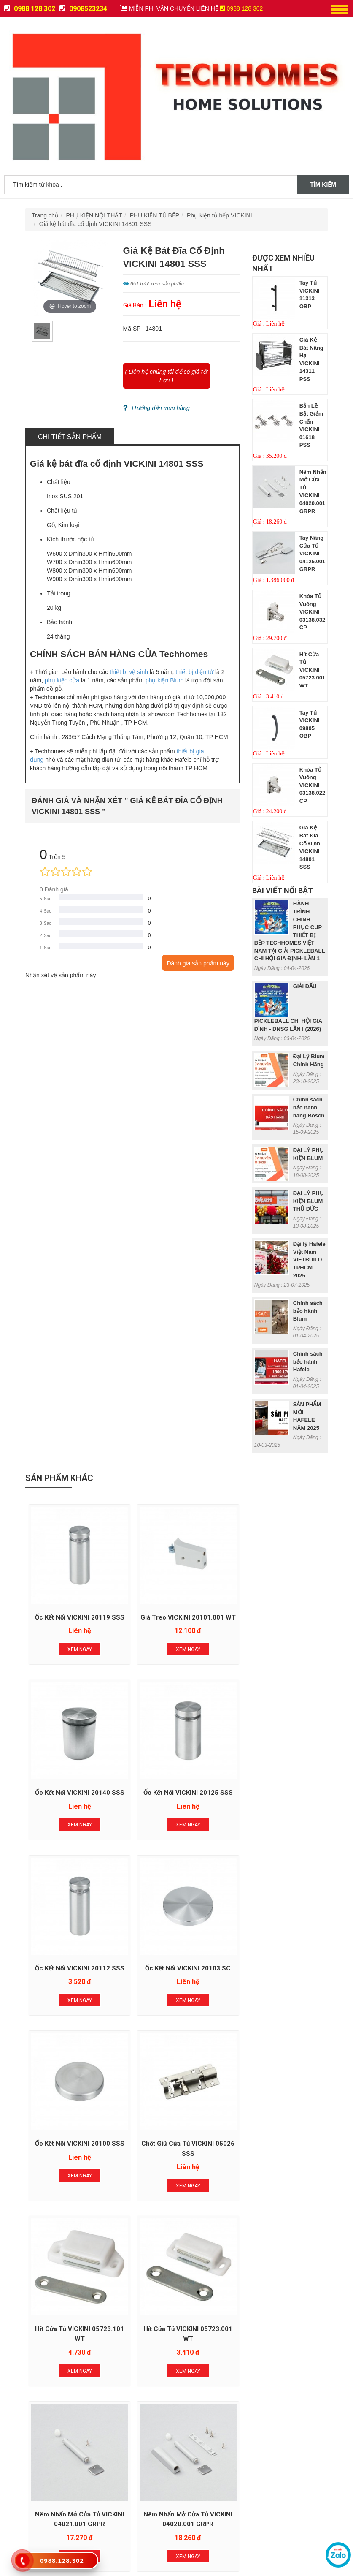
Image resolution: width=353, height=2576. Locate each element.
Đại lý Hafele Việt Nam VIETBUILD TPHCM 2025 (309, 1259)
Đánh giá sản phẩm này (198, 963)
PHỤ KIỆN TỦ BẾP (154, 215)
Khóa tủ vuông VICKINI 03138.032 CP (312, 611)
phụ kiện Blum (163, 680)
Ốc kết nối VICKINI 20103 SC (277, 1787)
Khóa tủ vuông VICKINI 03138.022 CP (312, 785)
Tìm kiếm (323, 184)
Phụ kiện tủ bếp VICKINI (219, 215)
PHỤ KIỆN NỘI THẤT (94, 215)
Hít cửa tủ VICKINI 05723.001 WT (312, 670)
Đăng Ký (176, 2294)
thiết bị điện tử (194, 671)
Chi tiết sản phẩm (70, 436)
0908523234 (83, 9)
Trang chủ (45, 215)
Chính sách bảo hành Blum (308, 1311)
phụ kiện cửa (62, 680)
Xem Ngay (75, 1651)
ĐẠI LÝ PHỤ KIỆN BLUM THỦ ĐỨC (308, 1201)
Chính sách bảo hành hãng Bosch (308, 1107)
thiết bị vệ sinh (129, 671)
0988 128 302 (29, 9)
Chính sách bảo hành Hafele (308, 1361)
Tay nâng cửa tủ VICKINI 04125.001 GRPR (312, 553)
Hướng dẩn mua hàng (156, 408)
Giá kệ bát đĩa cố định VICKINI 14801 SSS (95, 223)
